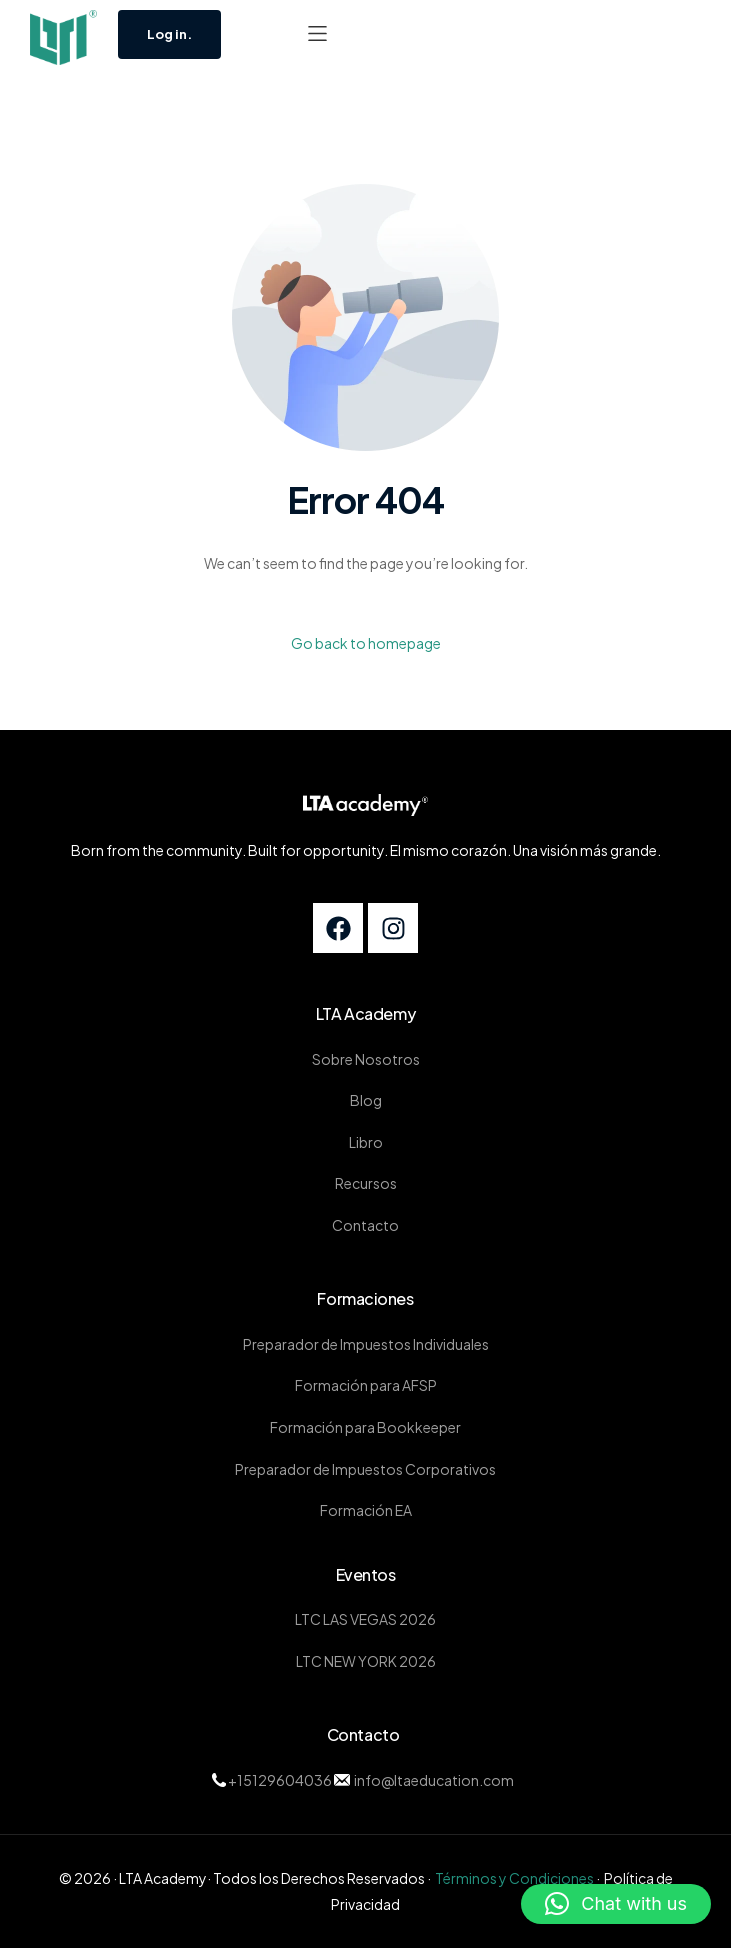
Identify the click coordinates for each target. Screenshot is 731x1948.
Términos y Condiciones (514, 1878)
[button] (317, 33)
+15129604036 (280, 1780)
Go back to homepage (366, 643)
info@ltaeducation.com (433, 1780)
